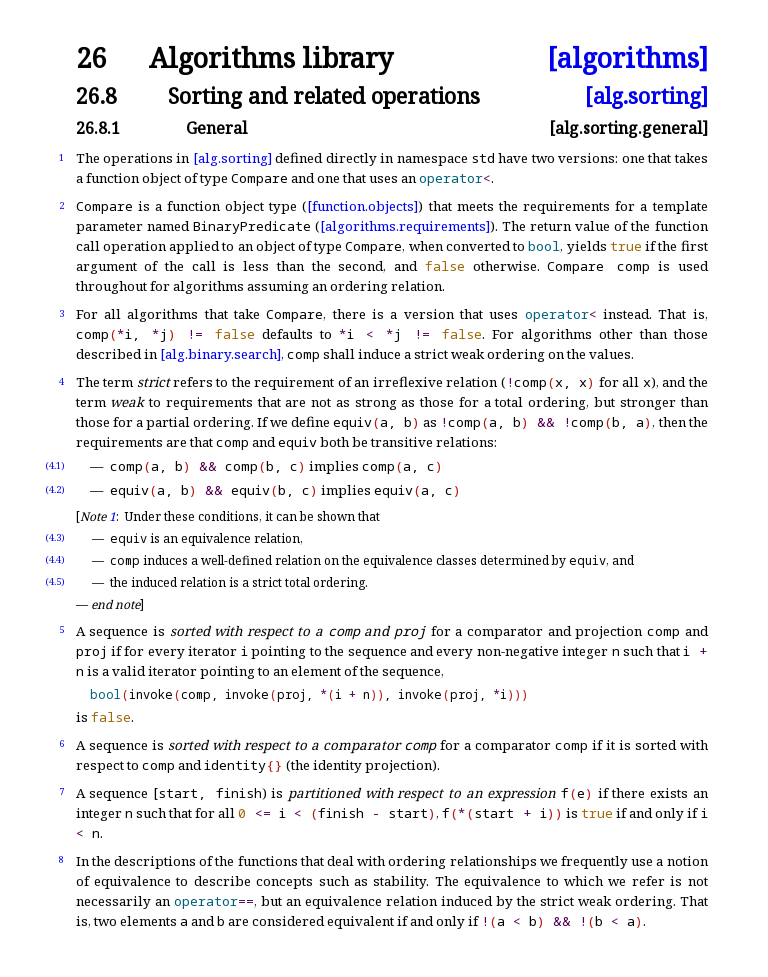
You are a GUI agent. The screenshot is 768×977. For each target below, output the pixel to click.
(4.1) (55, 465)
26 (91, 58)
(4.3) (55, 537)
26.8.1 (98, 128)
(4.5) (55, 581)
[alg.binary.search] (220, 354)
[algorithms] (627, 58)
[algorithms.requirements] (405, 226)
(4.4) (55, 559)
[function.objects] (362, 206)
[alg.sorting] (646, 95)
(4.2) (55, 489)
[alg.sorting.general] (628, 128)
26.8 (96, 95)
